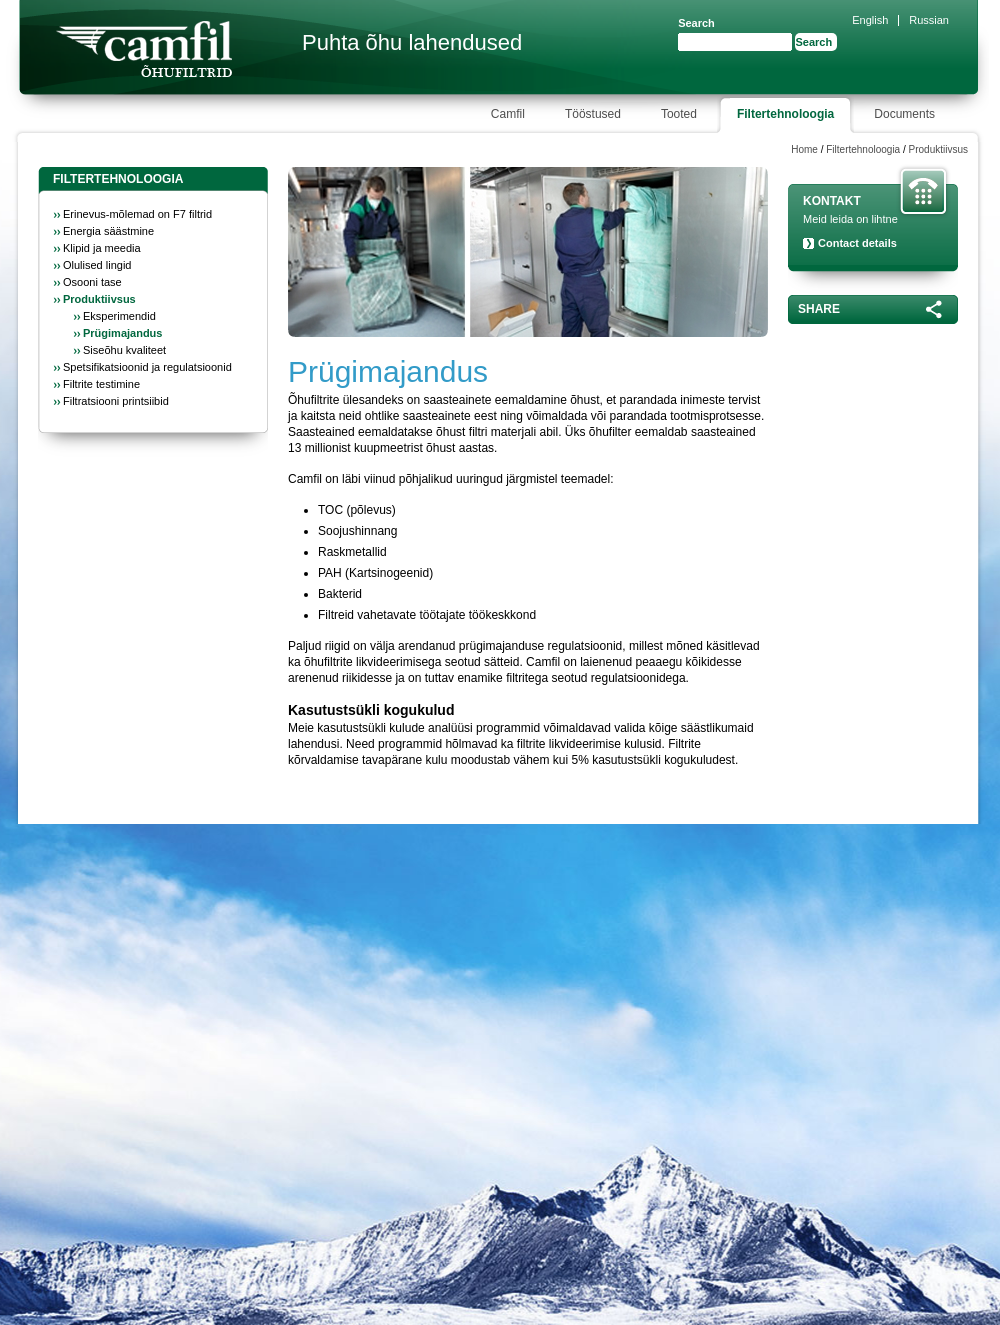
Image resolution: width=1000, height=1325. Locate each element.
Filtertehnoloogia (863, 149)
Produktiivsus (938, 149)
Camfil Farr (144, 49)
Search (696, 23)
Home (804, 149)
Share (819, 309)
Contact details (857, 243)
